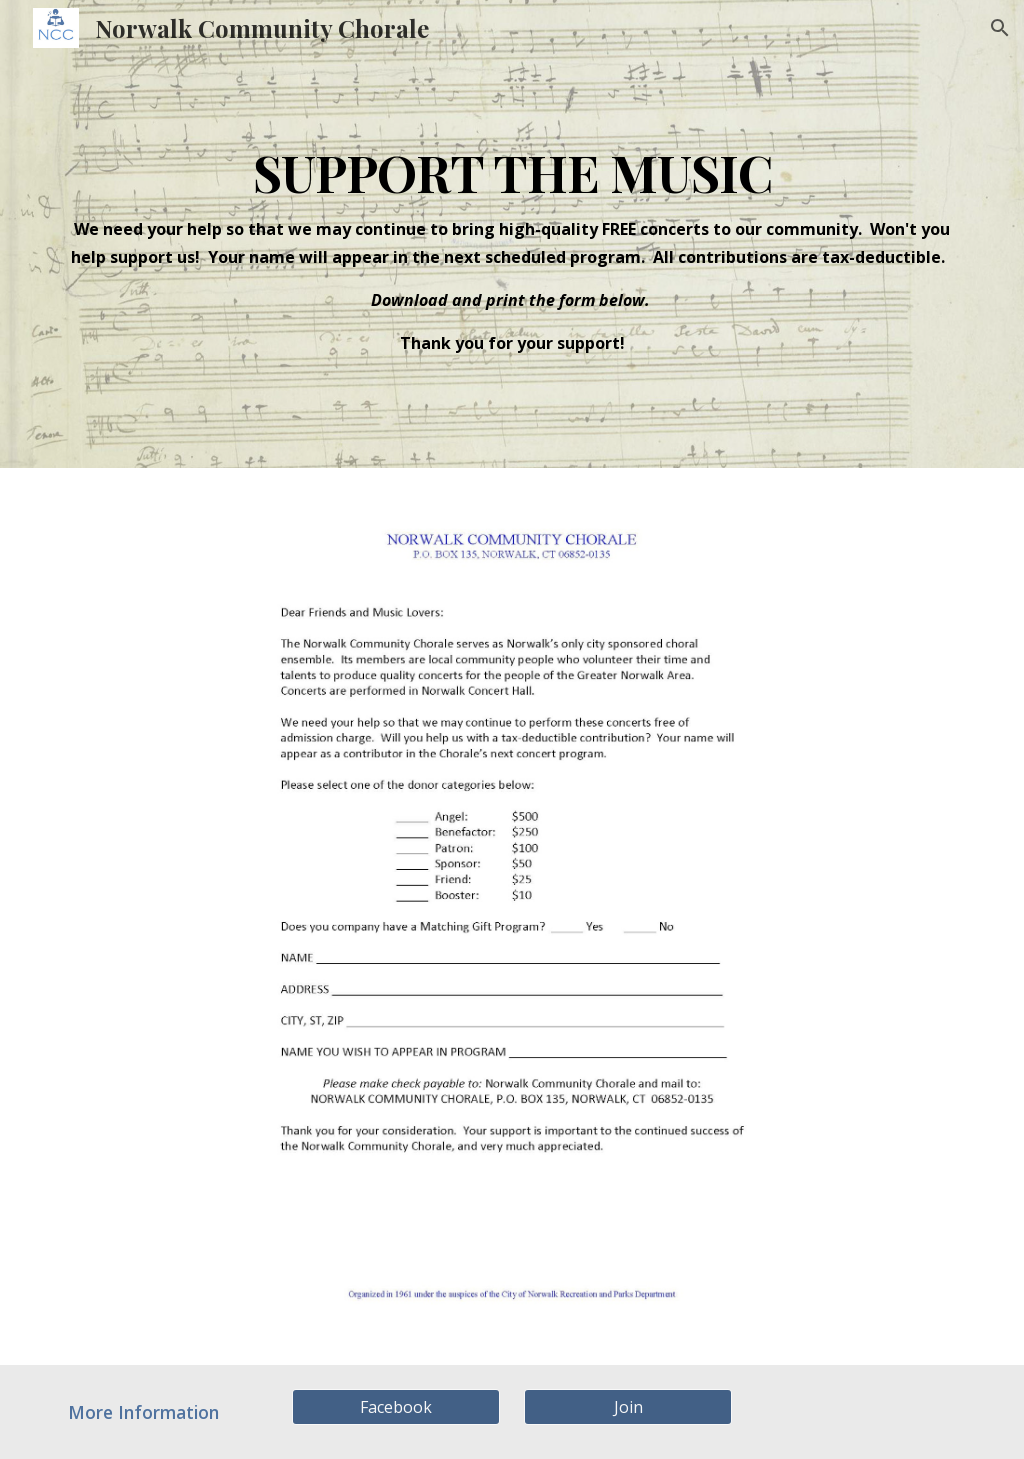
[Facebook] (396, 1407)
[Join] (628, 1407)
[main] (512, 234)
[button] (1000, 28)
